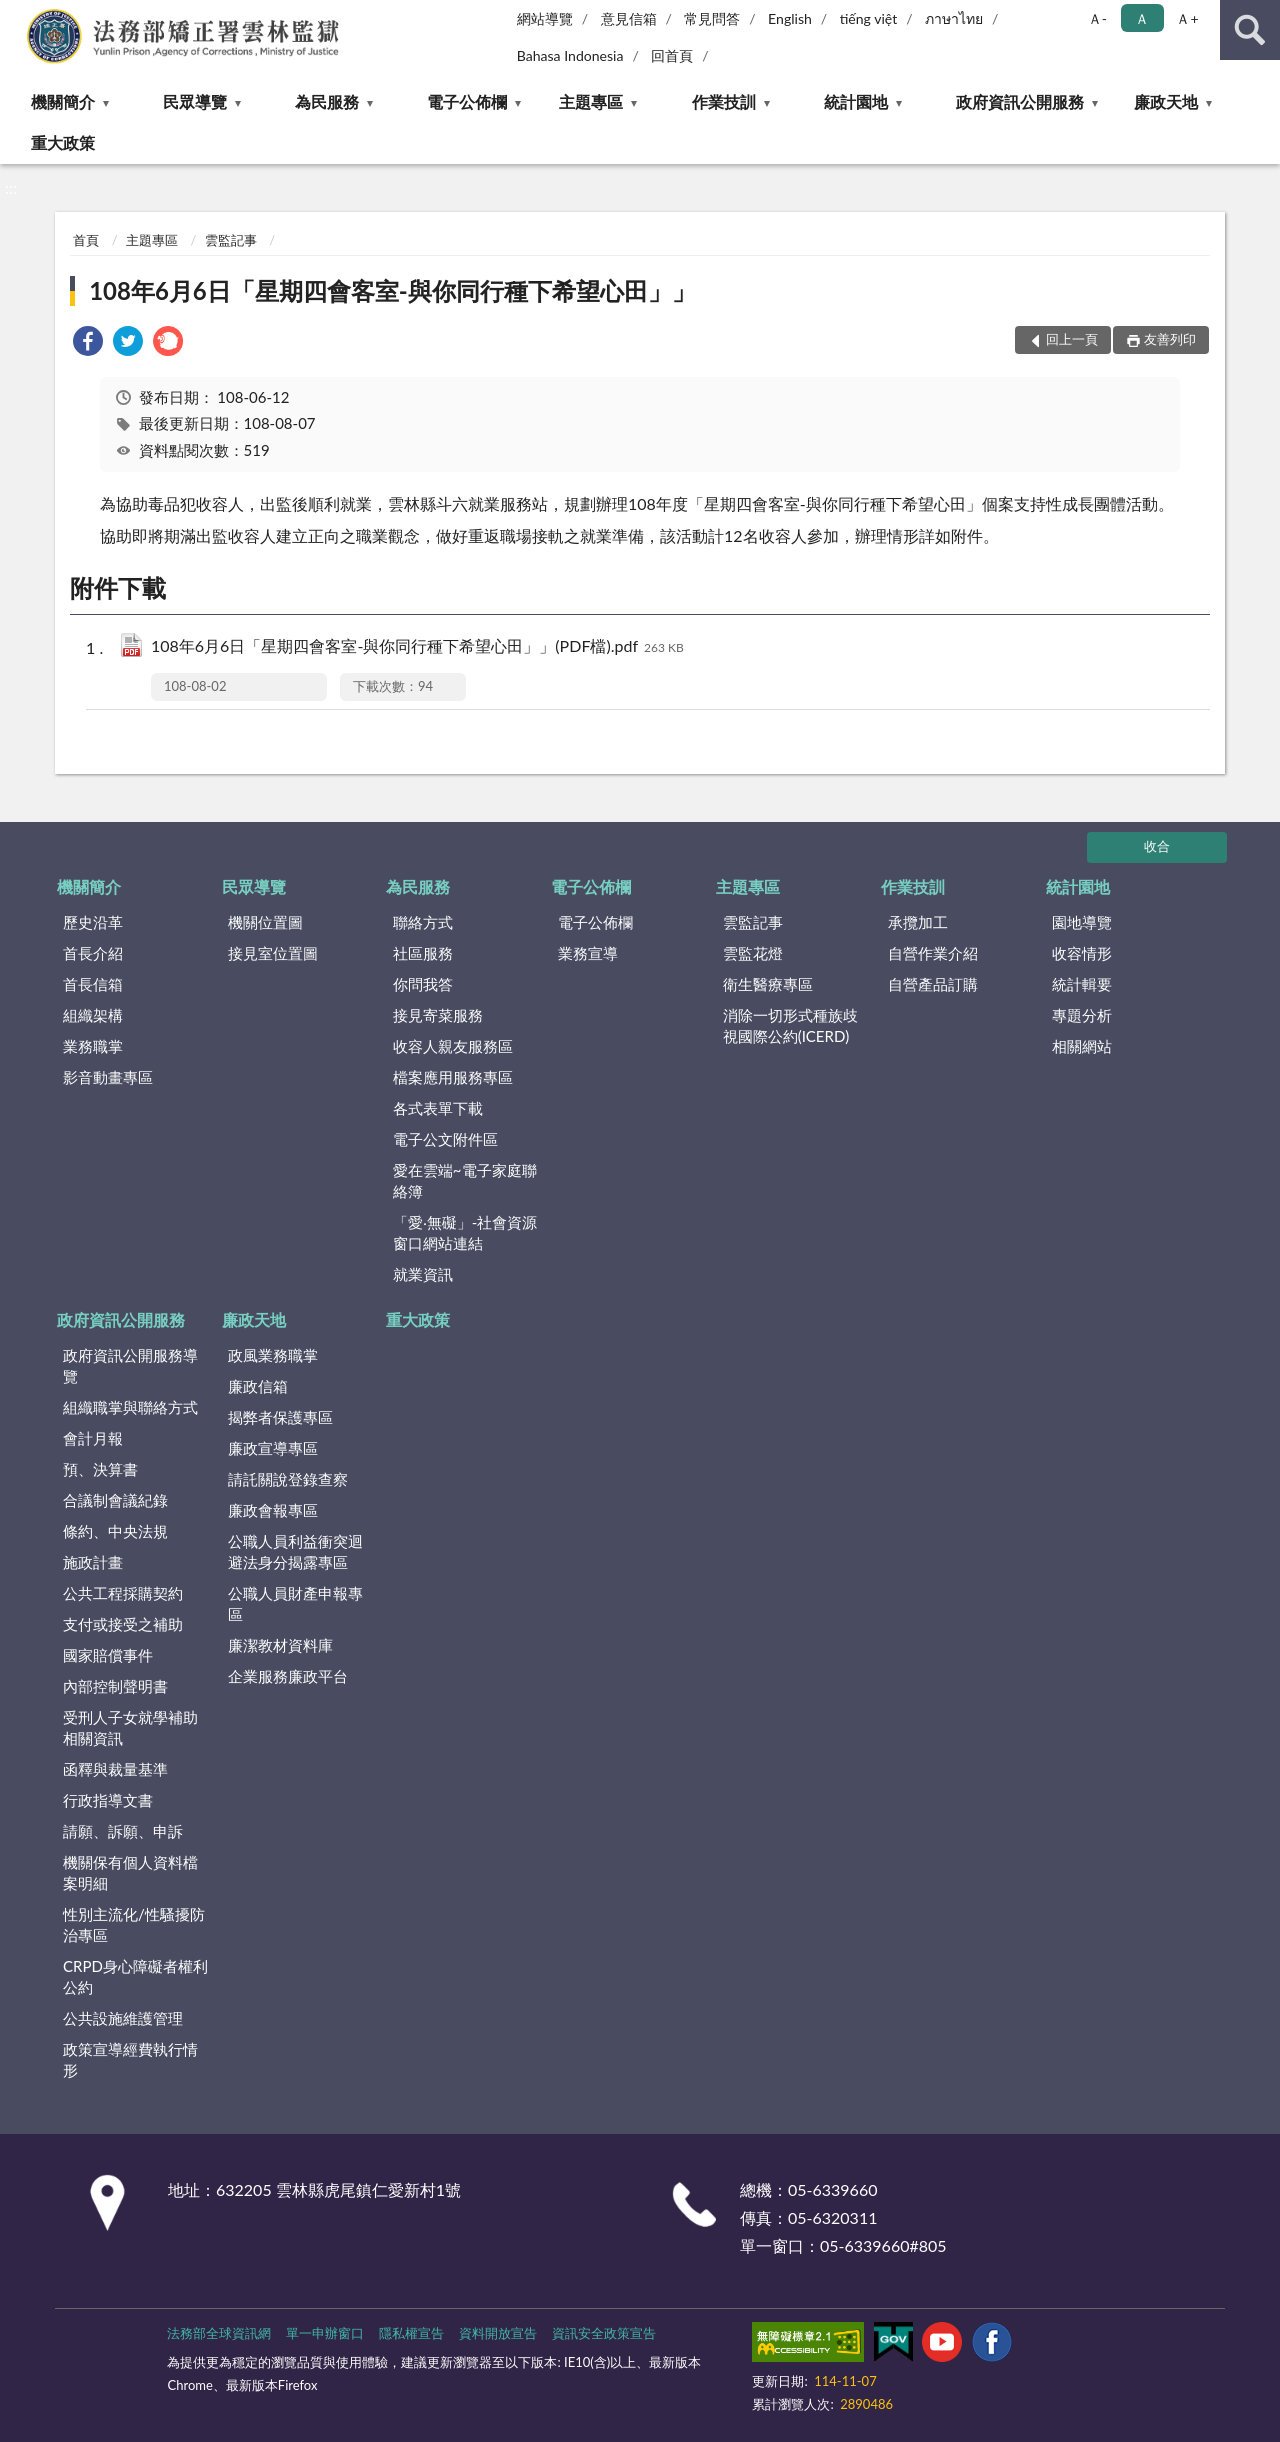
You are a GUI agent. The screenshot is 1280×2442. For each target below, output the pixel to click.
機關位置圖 (265, 922)
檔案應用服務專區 (453, 1077)
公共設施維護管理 (123, 2018)
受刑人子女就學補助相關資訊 (130, 1727)
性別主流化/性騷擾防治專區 (134, 1924)
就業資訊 (423, 1274)
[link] (88, 343)
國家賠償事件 (108, 1655)
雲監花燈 (753, 953)
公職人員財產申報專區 (295, 1603)
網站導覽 (545, 18)
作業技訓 (724, 101)
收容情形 (1082, 953)
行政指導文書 (108, 1800)
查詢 (1250, 30)
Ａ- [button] (1097, 18)
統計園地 (856, 101)
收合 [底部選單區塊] (1157, 846)
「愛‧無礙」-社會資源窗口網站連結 (465, 1232)
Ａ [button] (1142, 18)
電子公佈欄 (467, 101)
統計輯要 (1082, 984)
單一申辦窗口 (325, 2333)
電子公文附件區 (445, 1139)
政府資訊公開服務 (1020, 101)
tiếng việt (869, 18)
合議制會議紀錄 (115, 1500)
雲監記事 (231, 240)
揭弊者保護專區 (280, 1417)
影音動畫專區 (108, 1077)
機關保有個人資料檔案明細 (130, 1872)
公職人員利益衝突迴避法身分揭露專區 (295, 1551)
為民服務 (327, 101)
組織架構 (93, 1015)
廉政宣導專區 (273, 1448)
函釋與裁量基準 (115, 1769)
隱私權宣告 (411, 2333)
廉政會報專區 (273, 1510)
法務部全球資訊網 (219, 2333)
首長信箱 (93, 984)
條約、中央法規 (115, 1531)
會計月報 (93, 1438)
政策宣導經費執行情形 (130, 2059)
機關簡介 (63, 101)
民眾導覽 (195, 101)
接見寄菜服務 (438, 1015)
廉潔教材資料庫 (280, 1645)
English (790, 18)
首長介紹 (93, 953)
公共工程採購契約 (123, 1593)
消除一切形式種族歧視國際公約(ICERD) (790, 1025)
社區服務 (423, 953)
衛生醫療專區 (768, 984)
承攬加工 (918, 922)
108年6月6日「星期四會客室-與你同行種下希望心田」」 (392, 290)
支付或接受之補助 (123, 1624)
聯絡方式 (423, 922)
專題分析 (1082, 1015)
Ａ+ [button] (1187, 18)
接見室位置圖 (273, 953)
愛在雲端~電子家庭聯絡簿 (465, 1180)
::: (19, 17)
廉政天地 (1166, 101)
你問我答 (423, 984)
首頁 (86, 240)
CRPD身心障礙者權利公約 (135, 1976)
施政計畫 (93, 1562)
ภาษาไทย (954, 18)
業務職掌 (93, 1046)
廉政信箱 (258, 1386)
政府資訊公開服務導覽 (130, 1365)
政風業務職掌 (273, 1355)
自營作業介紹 (933, 953)
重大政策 (63, 142)
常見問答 (712, 18)
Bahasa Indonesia (570, 55)
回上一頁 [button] (1072, 339)
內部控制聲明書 (115, 1686)
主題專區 (591, 101)
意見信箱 (629, 18)
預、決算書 (100, 1469)
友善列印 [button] (1170, 339)
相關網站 (1082, 1046)
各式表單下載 (438, 1108)
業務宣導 (588, 953)
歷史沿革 (93, 922)
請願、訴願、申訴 (123, 1831)
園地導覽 (1082, 922)
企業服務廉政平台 (288, 1676)
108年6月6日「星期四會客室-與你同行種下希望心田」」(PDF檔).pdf (417, 647)
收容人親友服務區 (453, 1046)
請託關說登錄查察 (288, 1479)
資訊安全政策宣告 (604, 2333)
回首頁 (672, 55)
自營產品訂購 (933, 984)
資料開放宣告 (498, 2333)
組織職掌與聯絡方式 (130, 1407)
